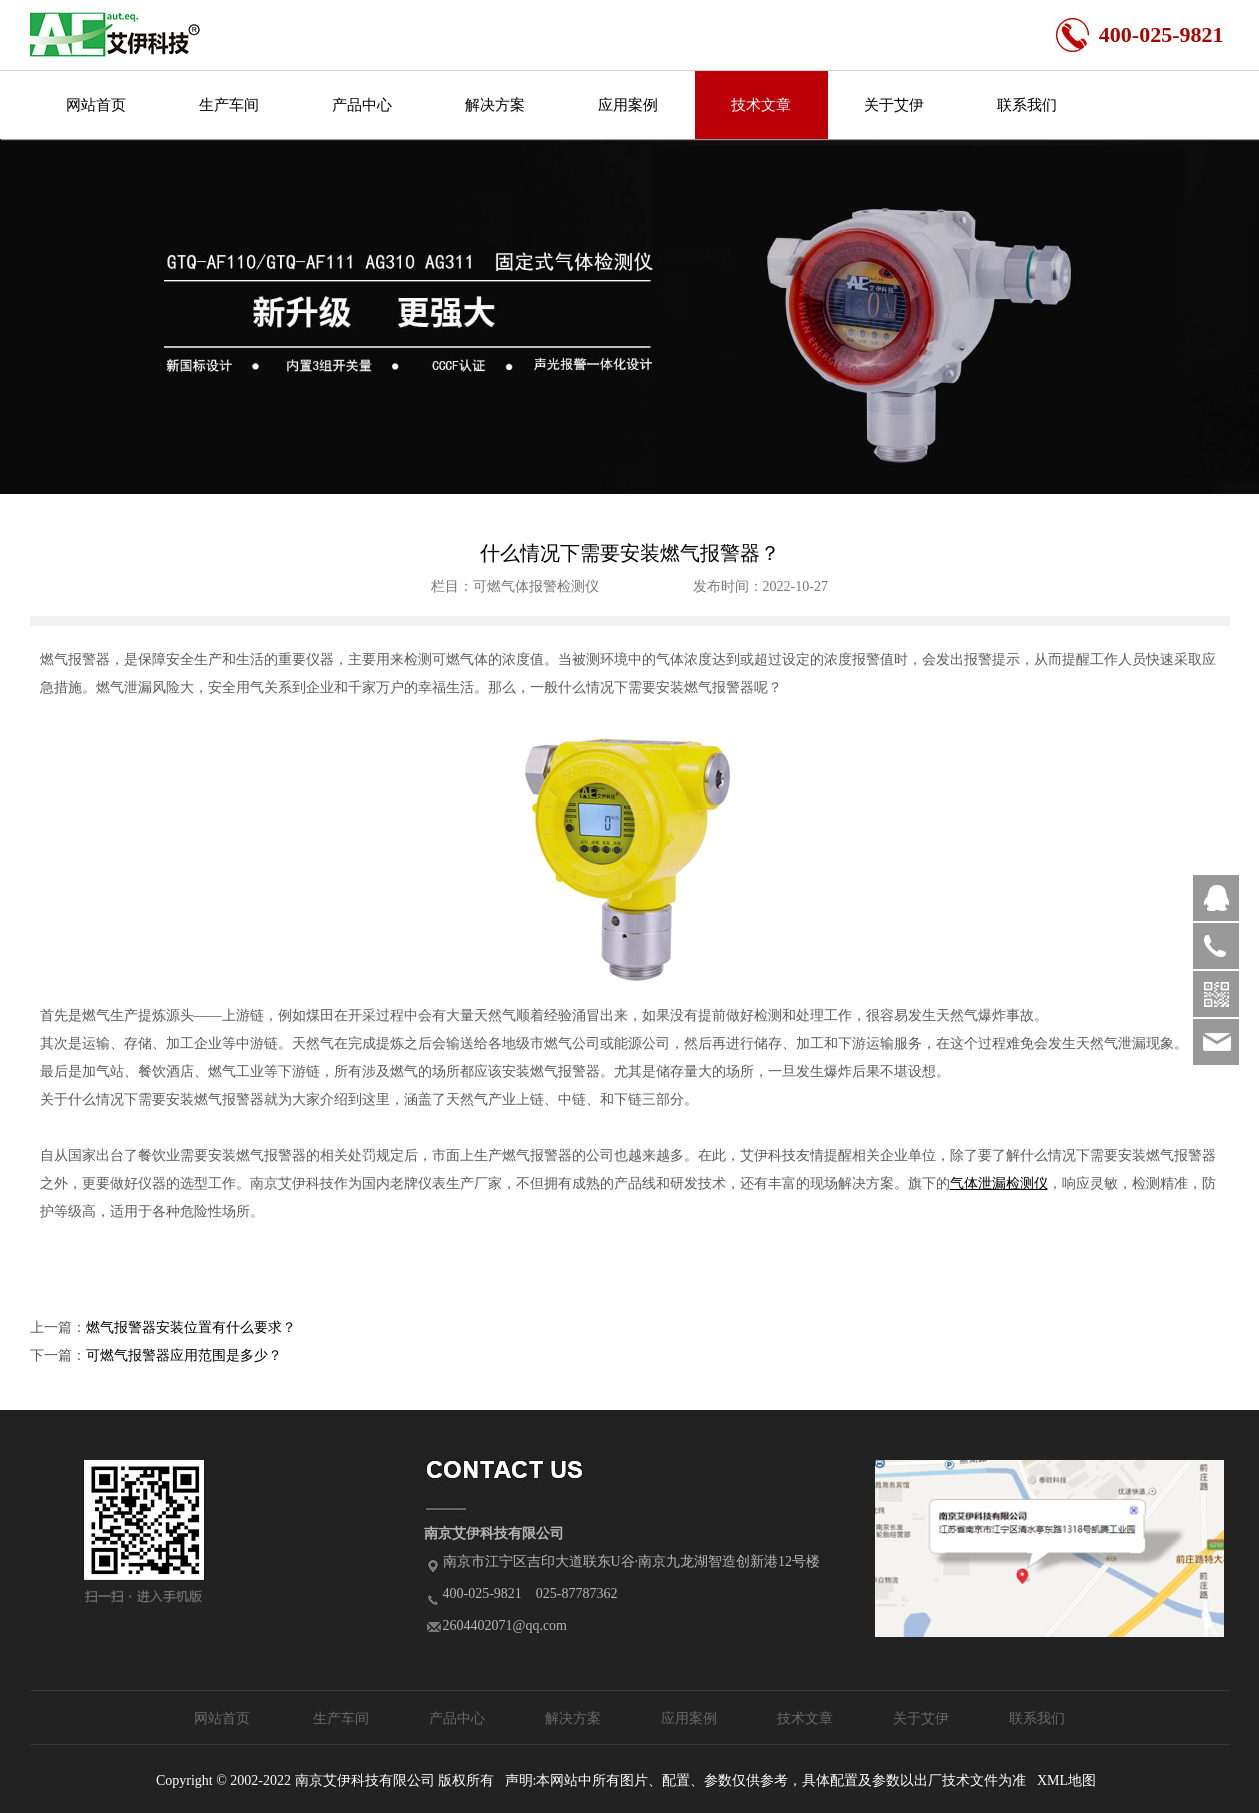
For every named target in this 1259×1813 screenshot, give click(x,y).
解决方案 (495, 105)
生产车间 (229, 105)
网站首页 (96, 105)
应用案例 (628, 105)
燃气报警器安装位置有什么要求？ (191, 1327)
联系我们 (1027, 105)
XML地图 (1066, 1780)
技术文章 (761, 105)
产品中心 (362, 105)
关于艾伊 (894, 105)
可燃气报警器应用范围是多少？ (184, 1355)
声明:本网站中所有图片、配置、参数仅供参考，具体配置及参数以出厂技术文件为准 (766, 1780)
